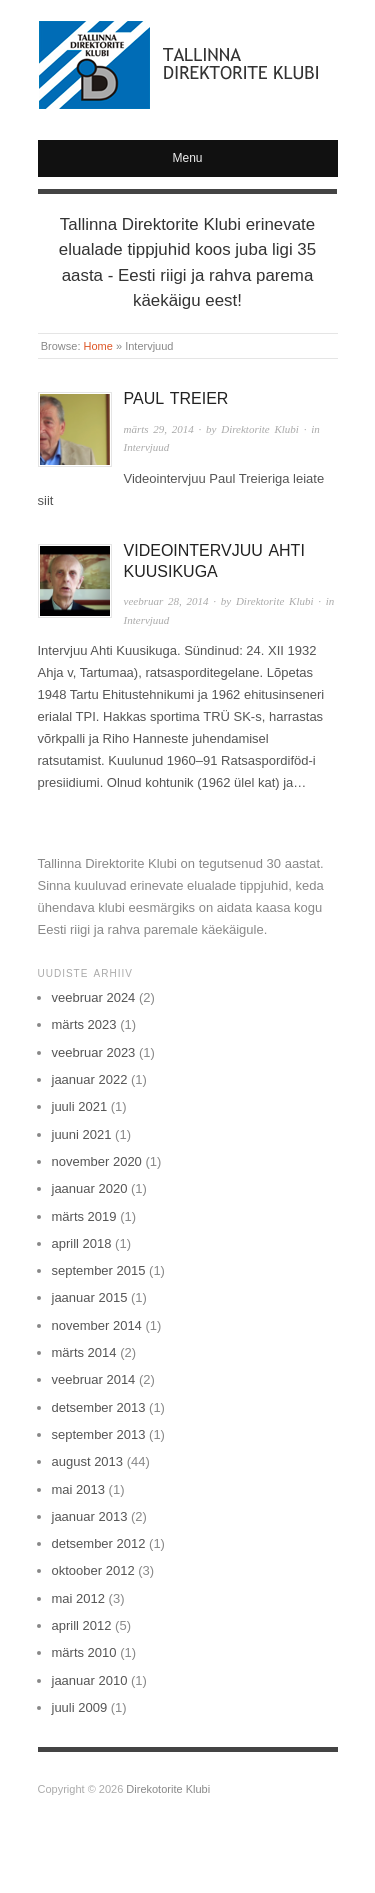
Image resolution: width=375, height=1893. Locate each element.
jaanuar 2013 (90, 1516)
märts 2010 (84, 1652)
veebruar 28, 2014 (166, 601)
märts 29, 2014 (159, 429)
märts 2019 (84, 1216)
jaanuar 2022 (90, 1079)
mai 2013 (78, 1489)
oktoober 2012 (93, 1570)
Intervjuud (147, 447)
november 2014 (97, 1325)
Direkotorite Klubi (168, 1789)
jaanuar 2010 (90, 1680)
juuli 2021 (80, 1106)
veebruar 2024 (94, 997)
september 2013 (99, 1434)
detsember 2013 (99, 1407)
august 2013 (88, 1461)
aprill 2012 (82, 1625)
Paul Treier (176, 398)
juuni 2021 (82, 1134)
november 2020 (97, 1161)
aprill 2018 (82, 1243)
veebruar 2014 (94, 1379)
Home (98, 346)
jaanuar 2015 (90, 1297)
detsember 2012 (99, 1543)
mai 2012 (78, 1598)
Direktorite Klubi (260, 429)
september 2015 (99, 1270)
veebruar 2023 (94, 1052)
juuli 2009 (80, 1707)
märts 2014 (84, 1352)
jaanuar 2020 (90, 1188)
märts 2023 (84, 1024)
